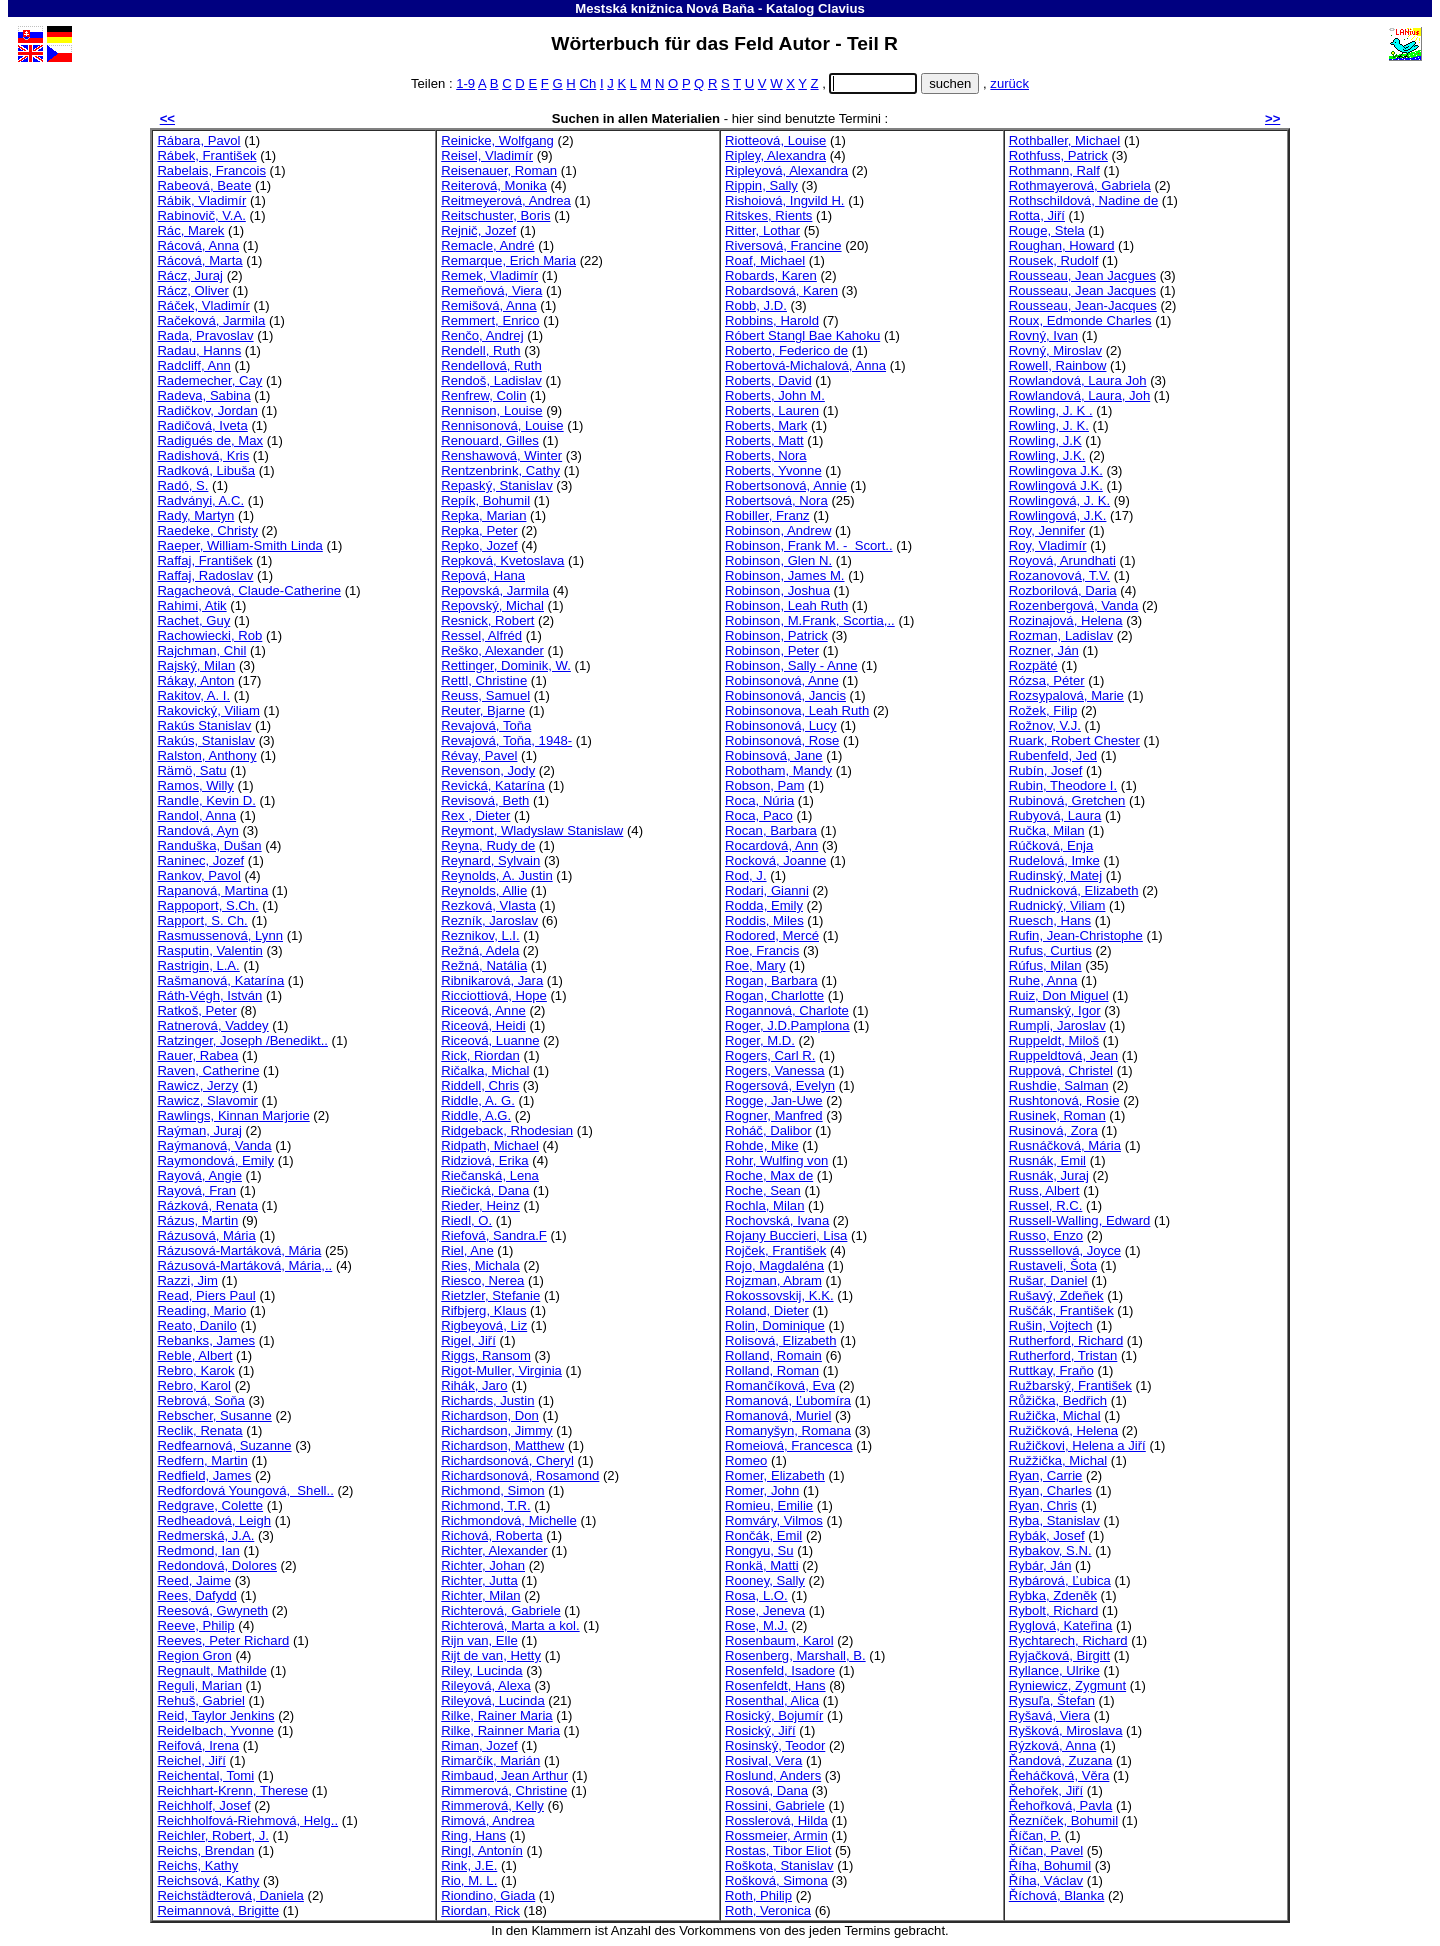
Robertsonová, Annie (786, 485)
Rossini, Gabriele (775, 1805)
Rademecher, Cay (209, 380)
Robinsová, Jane (774, 755)
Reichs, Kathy (197, 1865)
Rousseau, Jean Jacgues (1082, 275)
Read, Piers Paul (206, 1295)
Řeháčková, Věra (1059, 1775)
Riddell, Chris (480, 1085)
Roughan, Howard (1062, 245)
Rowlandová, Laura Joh (1078, 380)
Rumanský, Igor (1055, 1010)
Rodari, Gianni (767, 890)
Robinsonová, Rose (782, 740)
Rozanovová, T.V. (1059, 575)
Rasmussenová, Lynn (220, 935)
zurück (1009, 83)
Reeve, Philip (195, 1625)
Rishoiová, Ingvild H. (785, 200)
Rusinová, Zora (1053, 1130)
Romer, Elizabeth (775, 1475)
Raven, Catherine (208, 1070)
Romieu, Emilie (769, 1505)
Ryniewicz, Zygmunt (1067, 1685)
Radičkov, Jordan (207, 410)
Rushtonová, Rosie (1064, 1100)
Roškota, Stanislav (779, 1865)
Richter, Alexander (494, 1550)
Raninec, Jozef (200, 860)
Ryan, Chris (1043, 1505)
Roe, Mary (755, 965)
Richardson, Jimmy (496, 1430)
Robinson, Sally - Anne (791, 665)
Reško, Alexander (492, 650)
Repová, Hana (483, 575)
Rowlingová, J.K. (1058, 515)
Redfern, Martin (202, 1460)
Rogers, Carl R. (770, 1055)
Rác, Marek (190, 230)
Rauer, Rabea (197, 1055)
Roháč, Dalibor (768, 1130)
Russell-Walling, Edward (1080, 1220)
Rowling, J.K (1045, 440)
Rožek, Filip (1043, 710)
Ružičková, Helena (1063, 1430)
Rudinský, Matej (1055, 875)
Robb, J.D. (756, 305)
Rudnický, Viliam (1057, 905)
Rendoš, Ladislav (491, 380)
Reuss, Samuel (485, 695)
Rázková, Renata (207, 1205)
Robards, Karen (771, 275)
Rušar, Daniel (1048, 1280)
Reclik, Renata (199, 1430)
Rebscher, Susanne (214, 1415)
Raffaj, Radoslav (205, 575)
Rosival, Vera (763, 1760)
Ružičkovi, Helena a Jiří (1077, 1445)
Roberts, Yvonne (773, 470)
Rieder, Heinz (480, 1205)
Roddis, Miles (764, 920)
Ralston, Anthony (206, 755)
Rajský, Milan (196, 665)
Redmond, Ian (198, 1550)
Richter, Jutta (479, 1580)
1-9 (465, 83)
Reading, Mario (201, 1310)
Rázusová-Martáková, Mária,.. (244, 1265)
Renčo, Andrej (482, 335)
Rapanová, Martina (212, 890)
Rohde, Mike (762, 1145)
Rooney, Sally (765, 1580)
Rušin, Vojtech (1051, 1325)
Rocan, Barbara (771, 830)
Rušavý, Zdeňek (1056, 1295)
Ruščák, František (1061, 1310)
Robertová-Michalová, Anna (805, 365)
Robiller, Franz (767, 515)
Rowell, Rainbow (1058, 365)
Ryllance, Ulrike (1054, 1670)
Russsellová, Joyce (1065, 1250)
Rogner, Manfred (774, 1115)
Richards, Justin (487, 1400)
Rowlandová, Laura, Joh (1079, 395)
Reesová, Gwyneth (212, 1610)
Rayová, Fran (196, 1190)
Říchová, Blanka (1056, 1895)
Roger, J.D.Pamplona (787, 1025)
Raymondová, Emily (215, 1160)
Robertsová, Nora (776, 500)
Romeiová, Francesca (789, 1445)
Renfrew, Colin (483, 395)
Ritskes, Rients (768, 215)
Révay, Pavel (479, 755)
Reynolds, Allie (484, 890)
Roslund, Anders (773, 1775)
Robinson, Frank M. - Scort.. (809, 545)
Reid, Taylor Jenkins (215, 1715)
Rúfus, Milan (1045, 965)
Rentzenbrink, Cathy (500, 470)
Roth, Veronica (768, 1910)
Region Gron (194, 1655)
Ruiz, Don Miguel (1059, 995)
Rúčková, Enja (1051, 845)
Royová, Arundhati (1062, 560)
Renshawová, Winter (501, 455)
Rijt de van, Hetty (491, 1655)
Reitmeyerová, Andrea (506, 200)
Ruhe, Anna (1043, 980)
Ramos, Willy (195, 785)
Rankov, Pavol (199, 875)
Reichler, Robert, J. (212, 1835)
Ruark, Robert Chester (1074, 740)
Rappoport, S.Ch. (207, 905)
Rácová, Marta (199, 260)
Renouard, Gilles (490, 440)
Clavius (841, 8)
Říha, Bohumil (1050, 1865)
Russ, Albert (1044, 1190)
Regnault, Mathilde (211, 1670)
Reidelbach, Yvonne (215, 1730)
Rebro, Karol (194, 1385)
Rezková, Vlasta (488, 905)
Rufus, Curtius (1050, 950)
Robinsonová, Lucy (781, 725)
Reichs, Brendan (205, 1850)
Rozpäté (1033, 665)
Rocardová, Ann (771, 845)
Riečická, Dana (485, 1190)
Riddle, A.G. (476, 1115)
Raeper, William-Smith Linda (239, 545)
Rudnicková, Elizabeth (1074, 890)
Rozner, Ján (1044, 650)
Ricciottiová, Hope (494, 995)
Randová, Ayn (197, 830)
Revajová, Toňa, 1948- (506, 740)
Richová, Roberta (491, 1535)
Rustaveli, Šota (1053, 1265)
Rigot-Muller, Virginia (501, 1370)
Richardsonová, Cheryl (507, 1460)
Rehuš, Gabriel (200, 1700)
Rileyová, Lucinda (492, 1700)
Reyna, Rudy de (488, 845)
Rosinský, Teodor (775, 1745)
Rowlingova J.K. (1056, 470)
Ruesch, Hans (1050, 920)
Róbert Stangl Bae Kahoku (802, 335)
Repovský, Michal (492, 605)
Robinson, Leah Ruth (786, 605)
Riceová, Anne (483, 1010)
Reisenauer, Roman (499, 170)
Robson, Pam (764, 785)
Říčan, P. (1035, 1835)
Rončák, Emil (763, 1535)
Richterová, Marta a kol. (510, 1625)
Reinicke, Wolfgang (497, 140)
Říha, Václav (1046, 1880)
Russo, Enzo (1046, 1235)
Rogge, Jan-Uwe (774, 1100)
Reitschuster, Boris (495, 215)
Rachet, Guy (193, 620)
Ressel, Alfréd (481, 635)
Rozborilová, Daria (1063, 590)
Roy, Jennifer (1047, 530)
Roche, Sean (763, 1190)
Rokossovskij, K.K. (779, 1295)
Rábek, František (206, 155)
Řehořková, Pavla (1060, 1805)
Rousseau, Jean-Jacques (1083, 305)
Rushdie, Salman (1059, 1085)
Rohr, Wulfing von (776, 1160)
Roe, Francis (762, 950)
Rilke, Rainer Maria (496, 1715)
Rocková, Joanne (775, 860)
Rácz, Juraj (190, 275)
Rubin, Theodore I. (1063, 785)
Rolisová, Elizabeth (781, 1340)
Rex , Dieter (475, 815)
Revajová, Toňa (486, 725)
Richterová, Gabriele (501, 1610)
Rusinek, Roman (1057, 1115)
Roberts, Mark (766, 425)
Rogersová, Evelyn (780, 1085)
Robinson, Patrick (776, 635)
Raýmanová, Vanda (214, 1145)
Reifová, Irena (198, 1745)
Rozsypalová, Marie (1066, 695)
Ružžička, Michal (1058, 1460)
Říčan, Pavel (1046, 1850)
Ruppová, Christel (1061, 1070)
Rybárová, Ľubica (1060, 1580)
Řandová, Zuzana (1061, 1760)
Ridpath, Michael (490, 1145)
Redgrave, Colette (210, 1505)
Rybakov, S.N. (1050, 1550)
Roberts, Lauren (772, 410)
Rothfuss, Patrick (1058, 155)
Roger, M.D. (760, 1040)
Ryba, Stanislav (1054, 1520)
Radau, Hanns (199, 350)
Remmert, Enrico (490, 320)
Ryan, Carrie (1046, 1475)
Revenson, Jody (488, 770)
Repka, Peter (479, 530)
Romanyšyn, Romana (788, 1430)
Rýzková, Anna (1052, 1745)
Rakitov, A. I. (193, 695)
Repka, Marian (483, 515)
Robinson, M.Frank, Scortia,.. (810, 620)
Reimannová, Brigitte (218, 1910)
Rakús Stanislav (204, 725)
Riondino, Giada (488, 1895)
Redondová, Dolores (217, 1565)
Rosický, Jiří (760, 1730)
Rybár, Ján (1040, 1565)
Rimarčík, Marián (490, 1760)
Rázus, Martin (197, 1220)
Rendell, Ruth (480, 350)
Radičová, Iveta (202, 425)
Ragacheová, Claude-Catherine (249, 590)
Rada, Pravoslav (205, 335)
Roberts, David (768, 380)
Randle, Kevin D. (206, 800)
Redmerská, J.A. (205, 1535)
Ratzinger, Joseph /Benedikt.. (242, 1040)
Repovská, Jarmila (495, 590)
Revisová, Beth (485, 800)
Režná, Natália (484, 965)
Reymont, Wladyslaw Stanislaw (532, 830)
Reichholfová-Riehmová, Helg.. (247, 1820)
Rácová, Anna (198, 245)
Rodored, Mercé (772, 935)
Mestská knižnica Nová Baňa (664, 8)
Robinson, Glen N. (778, 560)
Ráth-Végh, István (209, 995)
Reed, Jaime (194, 1580)
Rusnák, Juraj (1049, 1175)
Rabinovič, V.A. (201, 215)
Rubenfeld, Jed (1053, 755)
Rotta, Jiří (1037, 215)
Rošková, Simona (776, 1880)
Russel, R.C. (1046, 1205)
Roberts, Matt (764, 440)
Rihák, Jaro (474, 1385)
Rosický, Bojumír (774, 1715)
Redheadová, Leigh (214, 1520)
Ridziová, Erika (484, 1160)
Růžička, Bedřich (1058, 1400)
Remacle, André (487, 245)
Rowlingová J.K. (1056, 485)
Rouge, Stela (1047, 230)
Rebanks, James (206, 1340)
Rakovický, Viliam (208, 710)
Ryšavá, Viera (1049, 1715)
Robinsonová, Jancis (785, 695)
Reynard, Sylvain (490, 860)
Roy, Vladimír (1048, 545)
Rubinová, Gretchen (1067, 800)
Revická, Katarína (492, 785)
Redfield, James (204, 1475)
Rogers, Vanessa (775, 1070)
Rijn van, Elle (479, 1640)
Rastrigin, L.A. (198, 965)
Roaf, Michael (765, 260)
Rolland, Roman (772, 1370)
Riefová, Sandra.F (494, 1235)
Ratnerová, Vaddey (212, 1025)
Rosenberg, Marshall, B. (795, 1655)
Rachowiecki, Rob (209, 635)
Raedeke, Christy (207, 530)
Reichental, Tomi (205, 1775)
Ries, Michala (480, 1265)
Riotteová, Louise (775, 140)
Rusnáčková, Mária (1065, 1145)
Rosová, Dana (766, 1790)
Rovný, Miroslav (1055, 350)
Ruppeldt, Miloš (1054, 1040)
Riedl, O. (466, 1220)
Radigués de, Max (210, 440)
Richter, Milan (480, 1595)
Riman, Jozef (479, 1745)
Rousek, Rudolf (1054, 260)
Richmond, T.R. (485, 1505)
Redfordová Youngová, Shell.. (245, 1490)
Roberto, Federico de (786, 350)
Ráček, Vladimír (203, 305)
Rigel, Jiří (468, 1340)
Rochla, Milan (764, 1205)
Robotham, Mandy (778, 770)
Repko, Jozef (479, 545)
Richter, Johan (483, 1565)
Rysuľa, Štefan (1052, 1700)
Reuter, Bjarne (483, 710)
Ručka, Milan (1047, 830)
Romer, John (762, 1490)
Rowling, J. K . (1051, 410)
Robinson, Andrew (778, 530)
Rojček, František (775, 1250)
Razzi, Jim (187, 1280)
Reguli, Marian (199, 1685)
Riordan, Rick (480, 1910)
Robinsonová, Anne (782, 680)
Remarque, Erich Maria (508, 260)
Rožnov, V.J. (1045, 725)
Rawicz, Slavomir (207, 1100)
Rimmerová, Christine (504, 1790)
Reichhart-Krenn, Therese (232, 1790)
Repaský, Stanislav (496, 485)
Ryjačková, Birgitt (1059, 1655)
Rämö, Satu (191, 770)
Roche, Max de (769, 1175)
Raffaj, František (204, 560)
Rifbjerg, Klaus (483, 1310)
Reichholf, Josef (203, 1805)
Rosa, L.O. (756, 1595)
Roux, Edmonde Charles (1080, 320)
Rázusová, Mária (206, 1235)
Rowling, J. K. (1049, 425)
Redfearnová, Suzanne (224, 1445)
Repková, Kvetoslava (502, 560)
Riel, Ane (467, 1250)
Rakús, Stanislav (206, 740)
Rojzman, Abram (773, 1280)
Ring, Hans (473, 1835)
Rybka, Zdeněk (1053, 1595)
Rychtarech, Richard (1068, 1640)
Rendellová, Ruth (491, 365)
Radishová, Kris (203, 455)
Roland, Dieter (767, 1310)
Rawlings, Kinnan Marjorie (233, 1115)
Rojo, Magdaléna (774, 1265)
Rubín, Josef (1046, 770)
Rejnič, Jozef (478, 230)
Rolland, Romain (773, 1355)
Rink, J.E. (469, 1865)
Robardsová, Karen (781, 290)
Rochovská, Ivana (777, 1220)
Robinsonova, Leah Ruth (797, 710)
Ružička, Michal (1055, 1415)
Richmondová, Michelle (509, 1520)
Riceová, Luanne (490, 1040)
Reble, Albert (194, 1355)
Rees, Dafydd (196, 1595)
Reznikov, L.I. (480, 935)
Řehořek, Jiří (1046, 1790)
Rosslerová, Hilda (776, 1820)
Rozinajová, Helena (1066, 620)
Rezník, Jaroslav (489, 920)
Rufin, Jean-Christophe (1076, 935)
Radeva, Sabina (203, 395)
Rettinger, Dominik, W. (506, 665)
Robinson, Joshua (777, 590)
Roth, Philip (758, 1895)
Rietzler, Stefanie (490, 1295)
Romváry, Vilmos (774, 1520)
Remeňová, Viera (491, 290)
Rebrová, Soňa (200, 1400)
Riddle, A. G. (478, 1100)
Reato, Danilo (196, 1325)
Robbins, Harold (772, 320)
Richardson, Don (490, 1415)
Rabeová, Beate (204, 185)
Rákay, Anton (195, 680)
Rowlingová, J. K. (1059, 500)
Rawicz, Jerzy (197, 1085)
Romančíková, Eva (780, 1385)
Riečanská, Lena (490, 1175)
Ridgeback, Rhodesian (507, 1130)
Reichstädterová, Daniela (230, 1895)
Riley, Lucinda (481, 1670)
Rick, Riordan (480, 1055)
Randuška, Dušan (209, 845)
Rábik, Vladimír (201, 200)
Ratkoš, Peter (196, 1010)
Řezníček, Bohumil (1063, 1820)
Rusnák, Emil (1047, 1160)
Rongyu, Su (759, 1550)
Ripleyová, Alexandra (786, 170)
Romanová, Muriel (778, 1415)
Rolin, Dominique (775, 1325)
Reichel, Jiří (191, 1760)
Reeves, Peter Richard (223, 1640)
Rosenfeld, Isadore (780, 1670)
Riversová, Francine (783, 245)
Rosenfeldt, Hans (775, 1685)
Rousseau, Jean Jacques (1082, 290)
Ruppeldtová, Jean (1063, 1055)
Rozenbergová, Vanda (1074, 605)
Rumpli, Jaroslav (1057, 1025)
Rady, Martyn (195, 515)
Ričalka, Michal (485, 1070)
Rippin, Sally (761, 185)
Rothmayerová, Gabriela (1080, 185)
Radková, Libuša (206, 470)
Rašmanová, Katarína (220, 980)
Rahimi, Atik (191, 605)
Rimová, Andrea (487, 1820)
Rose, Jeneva (765, 1610)
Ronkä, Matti (762, 1565)
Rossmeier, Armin (776, 1835)
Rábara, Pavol (198, 140)
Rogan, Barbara (771, 980)
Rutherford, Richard (1066, 1340)
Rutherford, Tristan (1063, 1355)
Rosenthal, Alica (772, 1700)
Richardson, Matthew (502, 1445)
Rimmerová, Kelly (492, 1805)
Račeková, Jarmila (211, 320)
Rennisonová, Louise (502, 425)
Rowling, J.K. (1047, 455)
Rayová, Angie (199, 1175)
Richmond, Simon (492, 1490)
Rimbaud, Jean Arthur (504, 1775)
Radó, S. (182, 485)
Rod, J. (746, 875)
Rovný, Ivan (1043, 335)
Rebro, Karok (195, 1370)
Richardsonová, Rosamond (520, 1475)
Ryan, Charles (1050, 1490)
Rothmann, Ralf (1054, 170)
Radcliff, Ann (193, 365)
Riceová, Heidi (483, 1025)
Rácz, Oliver (192, 290)
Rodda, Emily (764, 905)
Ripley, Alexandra (775, 155)
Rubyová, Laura (1055, 815)
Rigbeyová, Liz (484, 1325)
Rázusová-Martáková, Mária (239, 1250)
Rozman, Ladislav (1061, 635)
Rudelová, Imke (1054, 860)
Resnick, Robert (487, 620)
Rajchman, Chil (201, 650)
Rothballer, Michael (1065, 140)
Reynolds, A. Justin (497, 875)
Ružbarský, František (1070, 1385)
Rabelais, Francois (211, 170)
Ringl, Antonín (482, 1850)
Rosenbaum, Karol (779, 1640)
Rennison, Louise (491, 410)
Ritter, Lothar (762, 230)
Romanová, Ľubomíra (788, 1400)
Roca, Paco (759, 815)
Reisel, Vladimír (487, 155)
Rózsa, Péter (1047, 680)
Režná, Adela (480, 950)
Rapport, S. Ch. (202, 920)
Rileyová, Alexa (486, 1685)
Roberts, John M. (775, 395)
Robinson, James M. (785, 575)
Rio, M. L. (469, 1880)
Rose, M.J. (756, 1625)
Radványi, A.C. (200, 500)
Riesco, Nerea (482, 1280)
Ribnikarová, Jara (492, 980)
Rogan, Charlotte (774, 995)
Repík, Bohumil (485, 500)
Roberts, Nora (766, 455)
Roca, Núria (759, 800)
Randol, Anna (196, 815)
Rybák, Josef (1047, 1535)
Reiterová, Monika (494, 185)
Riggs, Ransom (486, 1355)
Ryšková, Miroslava (1066, 1730)
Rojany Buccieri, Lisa (786, 1235)
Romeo (746, 1460)
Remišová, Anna (488, 305)
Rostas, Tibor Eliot (778, 1850)
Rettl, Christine (484, 680)
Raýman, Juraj (199, 1130)
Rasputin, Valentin (209, 950)
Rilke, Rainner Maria (500, 1730)
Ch (587, 83)
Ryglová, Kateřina (1060, 1625)
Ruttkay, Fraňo (1051, 1370)
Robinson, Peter (772, 650)
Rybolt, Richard (1054, 1610)
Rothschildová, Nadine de (1083, 200)
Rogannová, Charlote (787, 1010)
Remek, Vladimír (489, 275)
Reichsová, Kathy (208, 1880)
